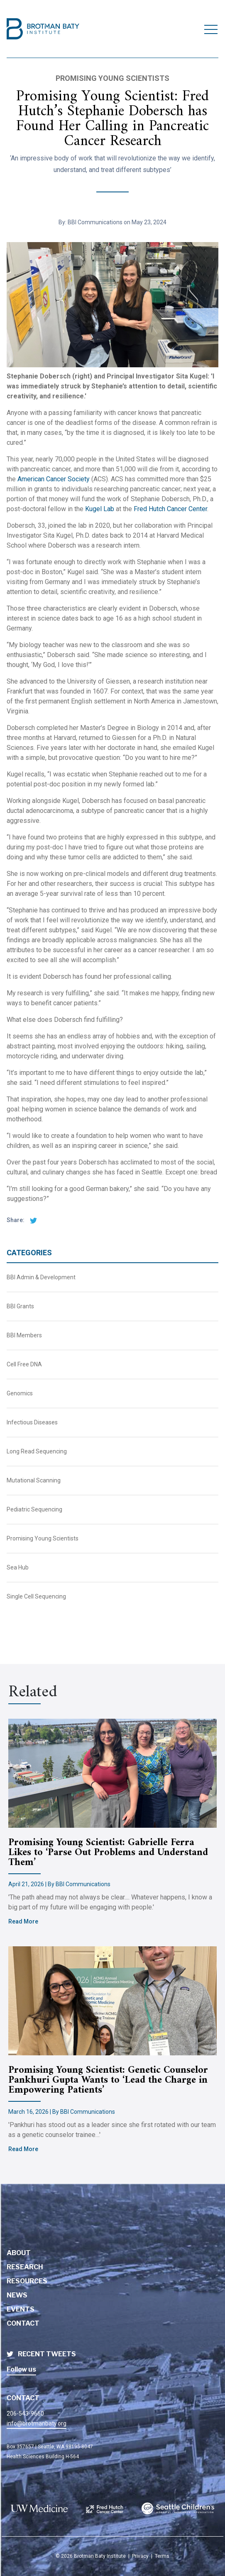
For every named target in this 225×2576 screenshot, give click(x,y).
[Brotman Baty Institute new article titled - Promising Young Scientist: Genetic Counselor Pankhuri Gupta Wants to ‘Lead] (112, 2000)
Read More (23, 1921)
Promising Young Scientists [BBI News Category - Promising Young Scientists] (42, 1538)
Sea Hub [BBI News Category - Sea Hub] (18, 1567)
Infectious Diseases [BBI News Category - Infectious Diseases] (32, 1422)
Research (25, 2267)
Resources (27, 2281)
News (17, 2295)
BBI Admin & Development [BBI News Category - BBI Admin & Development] (41, 1277)
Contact (23, 2323)
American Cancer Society (53, 479)
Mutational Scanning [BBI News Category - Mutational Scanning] (34, 1480)
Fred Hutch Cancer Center (170, 509)
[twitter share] (31, 1220)
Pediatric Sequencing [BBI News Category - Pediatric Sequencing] (34, 1509)
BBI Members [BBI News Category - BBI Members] (24, 1335)
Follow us (21, 2369)
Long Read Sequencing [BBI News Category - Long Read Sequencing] (37, 1451)
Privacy (140, 2556)
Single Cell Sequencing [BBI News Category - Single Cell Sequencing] (36, 1596)
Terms (162, 2556)
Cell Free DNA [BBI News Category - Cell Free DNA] (24, 1364)
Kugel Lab (99, 509)
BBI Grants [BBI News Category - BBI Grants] (20, 1306)
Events (20, 2309)
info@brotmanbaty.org (36, 2423)
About (19, 2253)
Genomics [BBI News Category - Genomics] (20, 1393)
